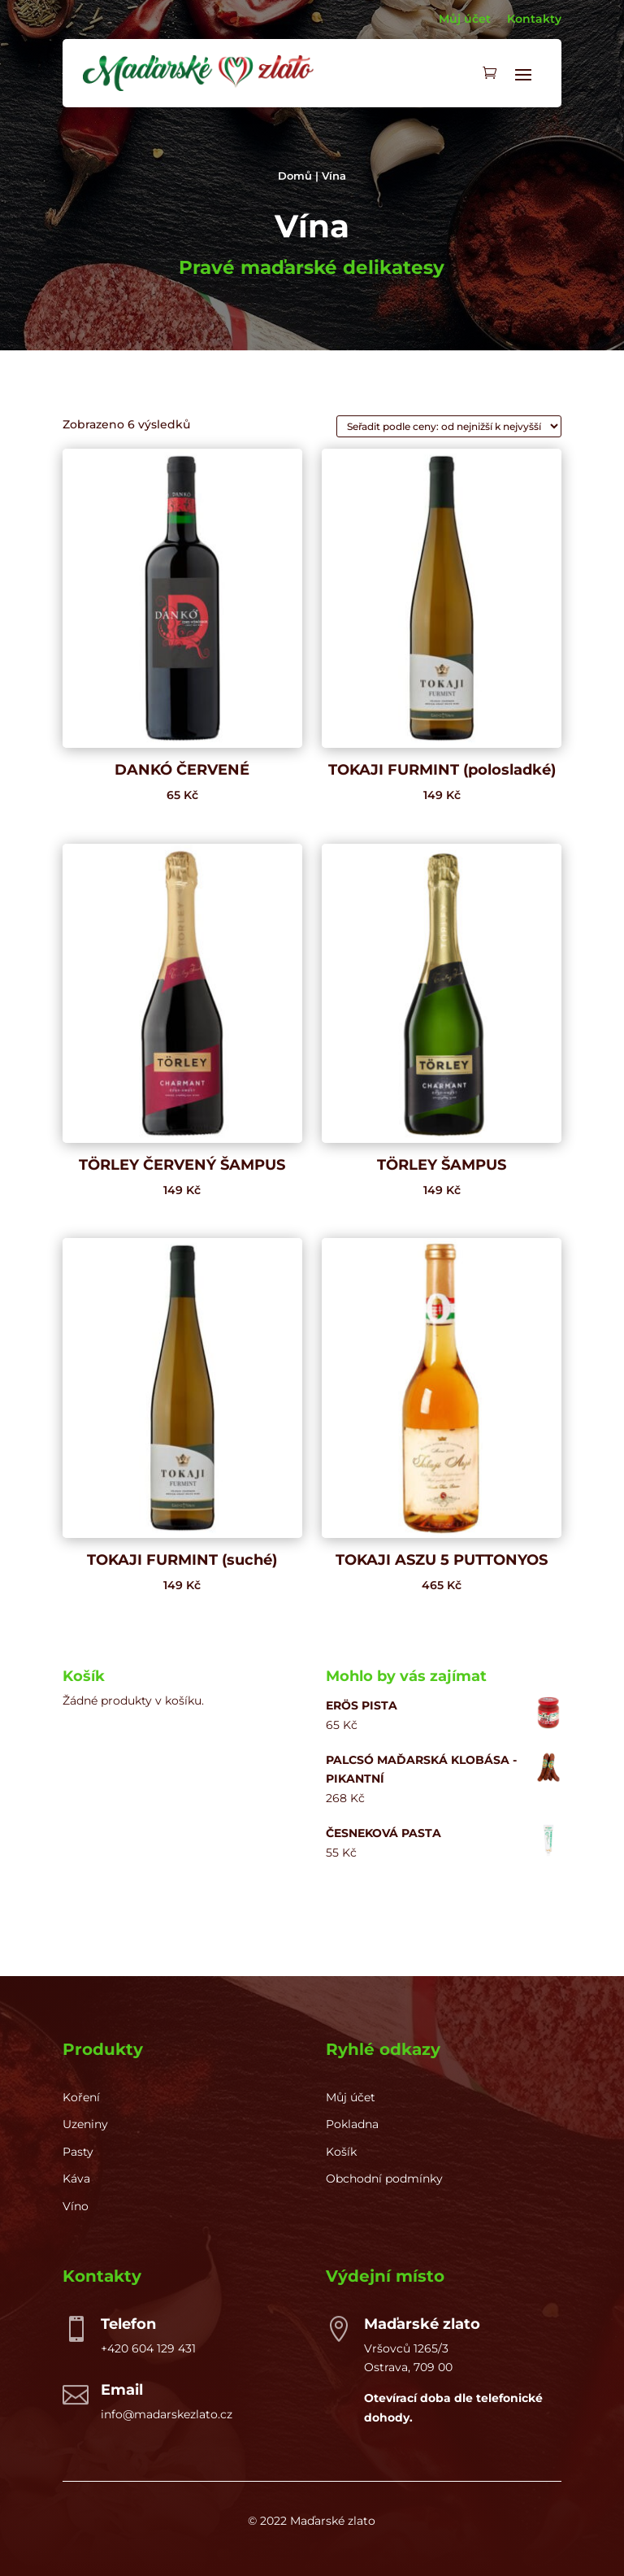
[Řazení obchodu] (448, 426)
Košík (341, 2151)
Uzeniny (85, 2124)
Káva (76, 2178)
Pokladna (352, 2124)
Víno (76, 2206)
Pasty (78, 2151)
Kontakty (534, 18)
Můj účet (465, 18)
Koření (81, 2097)
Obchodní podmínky (384, 2178)
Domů (295, 176)
